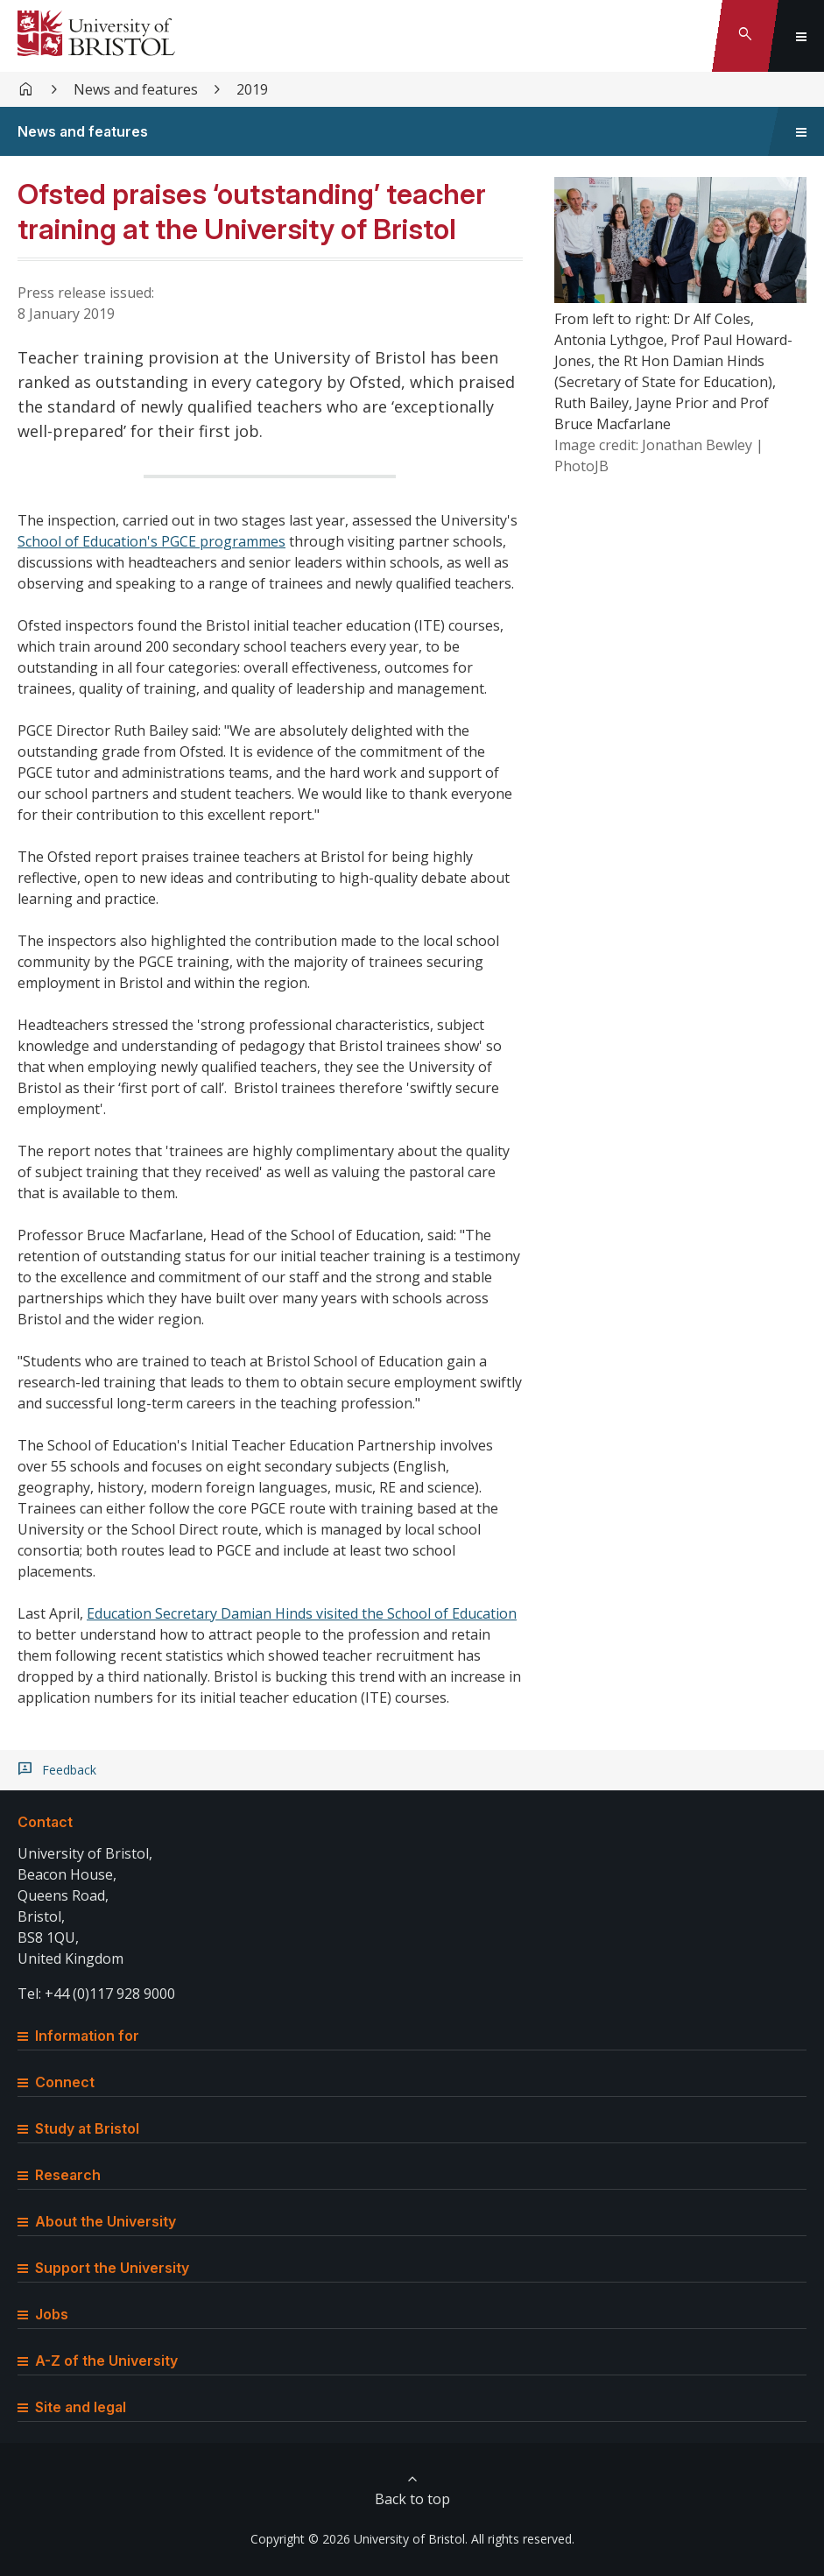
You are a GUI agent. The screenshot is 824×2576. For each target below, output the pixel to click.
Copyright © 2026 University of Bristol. (359, 2538)
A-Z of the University (98, 2360)
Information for (78, 2035)
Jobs (43, 2314)
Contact (45, 1822)
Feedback (69, 1770)
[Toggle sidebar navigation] (801, 131)
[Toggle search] (745, 36)
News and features (136, 89)
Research (59, 2175)
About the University (97, 2221)
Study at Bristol (78, 2128)
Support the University (103, 2267)
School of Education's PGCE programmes (151, 541)
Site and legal (72, 2407)
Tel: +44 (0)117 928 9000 (96, 1993)
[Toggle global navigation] (801, 36)
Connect (56, 2082)
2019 (252, 89)
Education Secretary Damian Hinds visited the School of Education (302, 1613)
